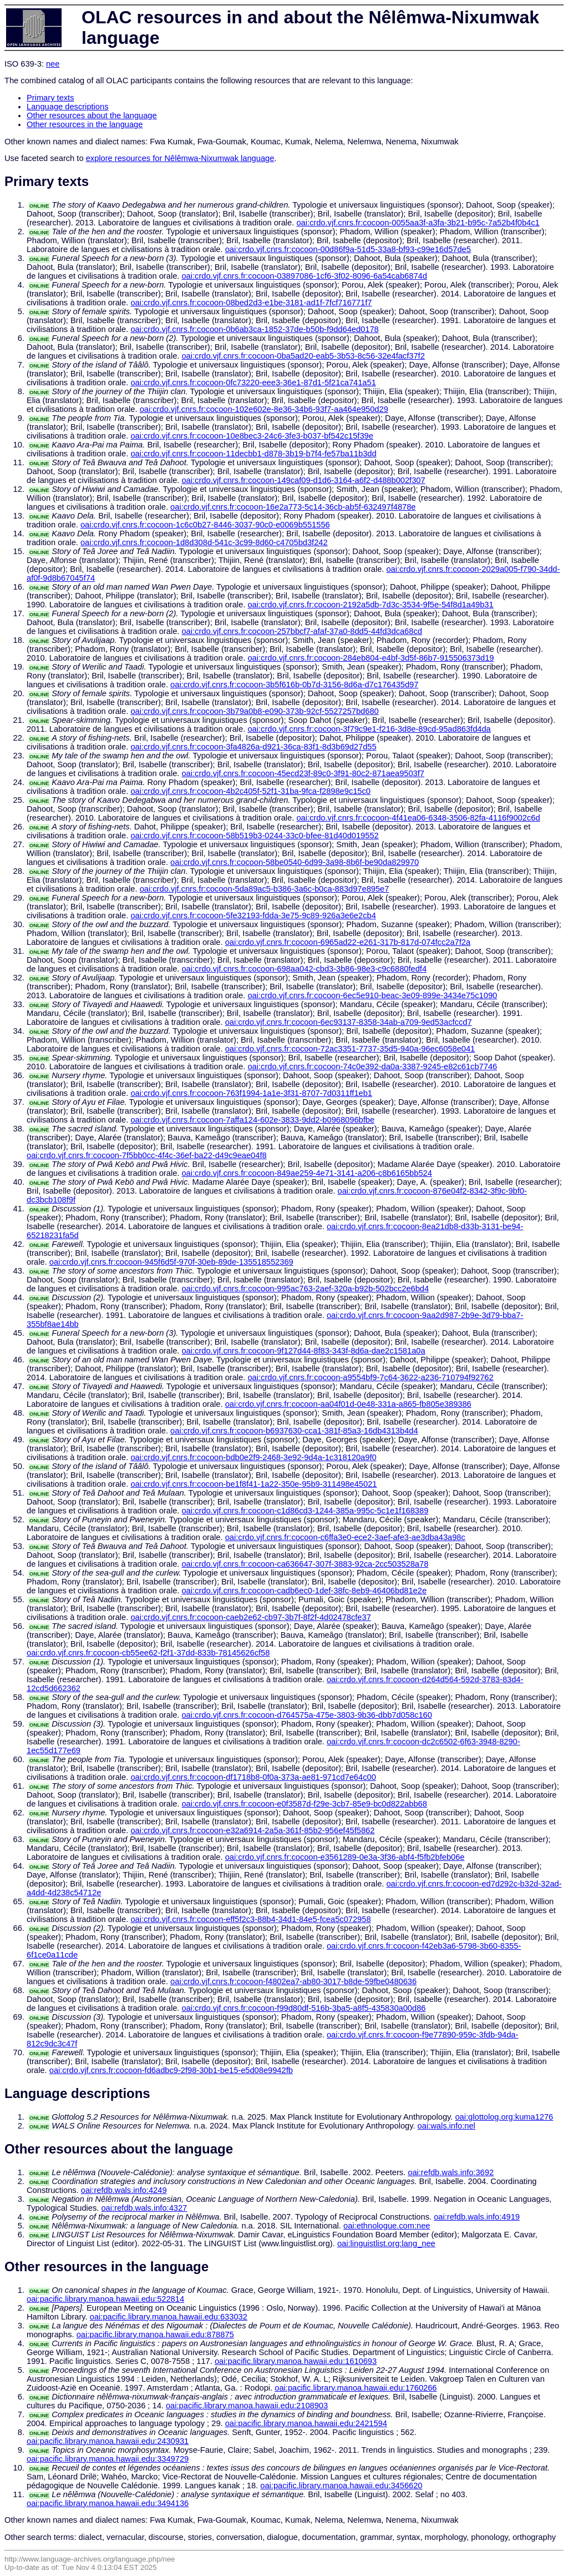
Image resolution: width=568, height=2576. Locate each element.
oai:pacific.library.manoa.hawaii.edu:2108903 (247, 2405)
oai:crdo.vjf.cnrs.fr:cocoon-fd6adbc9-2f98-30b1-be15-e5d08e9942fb (171, 2070)
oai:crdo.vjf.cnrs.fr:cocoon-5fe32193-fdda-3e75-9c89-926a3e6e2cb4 (253, 915)
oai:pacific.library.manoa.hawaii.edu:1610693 (296, 2361)
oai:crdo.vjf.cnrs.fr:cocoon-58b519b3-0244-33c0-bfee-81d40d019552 (254, 835)
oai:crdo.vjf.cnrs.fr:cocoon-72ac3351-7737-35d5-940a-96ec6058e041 (350, 1048)
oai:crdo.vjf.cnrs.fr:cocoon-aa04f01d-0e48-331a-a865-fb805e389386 (348, 1404)
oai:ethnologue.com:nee (386, 2225)
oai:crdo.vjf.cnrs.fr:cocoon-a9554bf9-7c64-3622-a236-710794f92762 (370, 1377)
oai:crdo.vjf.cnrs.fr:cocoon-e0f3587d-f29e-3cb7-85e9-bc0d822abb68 (304, 1803)
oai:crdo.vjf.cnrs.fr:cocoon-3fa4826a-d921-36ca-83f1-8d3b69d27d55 (253, 746)
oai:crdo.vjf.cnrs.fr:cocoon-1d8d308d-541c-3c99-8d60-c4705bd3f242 (204, 542)
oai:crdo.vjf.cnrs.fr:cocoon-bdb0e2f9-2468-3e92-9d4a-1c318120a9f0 (253, 1457)
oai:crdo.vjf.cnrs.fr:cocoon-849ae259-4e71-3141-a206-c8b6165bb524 (306, 1173)
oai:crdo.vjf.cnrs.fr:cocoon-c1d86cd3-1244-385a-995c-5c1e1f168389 (304, 1510)
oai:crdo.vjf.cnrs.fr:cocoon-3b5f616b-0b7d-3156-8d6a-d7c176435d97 (294, 684)
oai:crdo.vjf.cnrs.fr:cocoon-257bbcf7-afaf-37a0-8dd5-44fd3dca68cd (301, 631)
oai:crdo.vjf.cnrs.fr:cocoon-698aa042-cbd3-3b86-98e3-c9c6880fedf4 (304, 968)
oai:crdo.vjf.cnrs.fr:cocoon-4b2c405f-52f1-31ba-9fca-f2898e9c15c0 (250, 791)
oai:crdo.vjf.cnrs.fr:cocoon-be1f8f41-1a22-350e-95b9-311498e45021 (253, 1484)
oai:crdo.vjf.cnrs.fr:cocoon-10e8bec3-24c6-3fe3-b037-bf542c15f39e (251, 435)
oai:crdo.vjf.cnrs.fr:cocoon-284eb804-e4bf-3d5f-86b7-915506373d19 (370, 657)
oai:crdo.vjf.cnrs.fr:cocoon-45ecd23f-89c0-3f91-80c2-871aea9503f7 (302, 773)
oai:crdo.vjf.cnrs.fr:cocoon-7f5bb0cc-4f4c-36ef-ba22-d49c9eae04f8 (147, 1155)
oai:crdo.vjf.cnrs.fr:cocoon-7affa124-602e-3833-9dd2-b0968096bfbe (252, 1119)
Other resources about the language (92, 115)
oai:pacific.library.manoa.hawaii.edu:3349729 (108, 2458)
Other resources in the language (85, 124)
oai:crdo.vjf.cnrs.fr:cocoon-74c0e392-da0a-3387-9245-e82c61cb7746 (372, 1066)
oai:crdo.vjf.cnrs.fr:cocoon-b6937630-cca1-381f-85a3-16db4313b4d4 (294, 1430)
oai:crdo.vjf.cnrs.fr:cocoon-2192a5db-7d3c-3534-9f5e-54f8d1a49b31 (370, 604)
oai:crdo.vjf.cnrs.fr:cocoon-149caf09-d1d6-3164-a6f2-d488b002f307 (303, 480)
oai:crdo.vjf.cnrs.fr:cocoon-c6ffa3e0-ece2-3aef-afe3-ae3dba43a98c (345, 1537)
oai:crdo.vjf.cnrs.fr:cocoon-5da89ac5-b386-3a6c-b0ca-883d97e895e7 (264, 888)
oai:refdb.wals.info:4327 (144, 2207)
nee (52, 63)
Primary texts (50, 97)
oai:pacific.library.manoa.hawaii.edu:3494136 (108, 2503)
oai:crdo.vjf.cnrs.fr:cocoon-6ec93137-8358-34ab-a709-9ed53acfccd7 (348, 1022)
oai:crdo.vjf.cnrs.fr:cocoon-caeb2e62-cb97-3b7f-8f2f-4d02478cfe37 (250, 1617)
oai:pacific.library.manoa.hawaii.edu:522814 (105, 2299)
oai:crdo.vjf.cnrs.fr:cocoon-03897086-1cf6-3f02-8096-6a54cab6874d (304, 275)
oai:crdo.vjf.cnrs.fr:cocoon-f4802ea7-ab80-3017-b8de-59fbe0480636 (293, 1981)
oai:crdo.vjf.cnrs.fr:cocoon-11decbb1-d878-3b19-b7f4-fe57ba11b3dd (253, 453)
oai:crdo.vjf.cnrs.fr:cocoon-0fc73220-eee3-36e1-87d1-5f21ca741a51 (253, 382)
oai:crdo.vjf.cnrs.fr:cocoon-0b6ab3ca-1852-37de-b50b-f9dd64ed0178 (254, 329)
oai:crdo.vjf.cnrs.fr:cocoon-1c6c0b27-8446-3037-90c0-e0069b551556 (205, 524)
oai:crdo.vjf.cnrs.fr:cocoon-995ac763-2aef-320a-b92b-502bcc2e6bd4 (305, 1288)
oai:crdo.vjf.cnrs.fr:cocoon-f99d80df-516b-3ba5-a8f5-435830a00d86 (303, 2008)
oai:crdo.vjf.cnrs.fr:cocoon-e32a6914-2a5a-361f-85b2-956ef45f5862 (252, 1830)
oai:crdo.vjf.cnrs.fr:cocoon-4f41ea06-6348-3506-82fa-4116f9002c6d (418, 817)
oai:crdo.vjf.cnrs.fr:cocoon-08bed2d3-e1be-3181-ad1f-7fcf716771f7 (251, 302)
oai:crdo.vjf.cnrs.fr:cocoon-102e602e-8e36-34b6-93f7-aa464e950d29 (264, 409)
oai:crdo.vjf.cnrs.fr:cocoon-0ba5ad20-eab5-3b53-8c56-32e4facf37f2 (302, 355)
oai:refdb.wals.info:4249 (124, 2190)
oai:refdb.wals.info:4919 (477, 2216)
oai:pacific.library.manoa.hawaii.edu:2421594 (306, 2423)
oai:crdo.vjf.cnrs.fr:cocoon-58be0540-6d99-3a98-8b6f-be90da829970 (294, 862)
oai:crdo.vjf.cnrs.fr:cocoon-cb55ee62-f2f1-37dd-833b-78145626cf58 (148, 1652)
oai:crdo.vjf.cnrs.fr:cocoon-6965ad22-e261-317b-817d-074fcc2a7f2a (347, 942)
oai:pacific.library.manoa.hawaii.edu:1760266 (356, 2387)
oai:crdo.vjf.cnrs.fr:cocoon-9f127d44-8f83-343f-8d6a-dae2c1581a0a (303, 1350)
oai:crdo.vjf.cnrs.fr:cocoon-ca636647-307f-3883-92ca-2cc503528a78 (304, 1563)
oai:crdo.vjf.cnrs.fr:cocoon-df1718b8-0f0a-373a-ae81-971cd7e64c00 (253, 1777)
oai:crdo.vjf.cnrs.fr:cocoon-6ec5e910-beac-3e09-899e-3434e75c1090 (372, 995)
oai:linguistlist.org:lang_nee (386, 2243)
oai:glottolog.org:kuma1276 (504, 2116)
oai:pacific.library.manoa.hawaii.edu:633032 (168, 2316)
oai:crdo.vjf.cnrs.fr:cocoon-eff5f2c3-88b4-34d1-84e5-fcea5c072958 (250, 1919)
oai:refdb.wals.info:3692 (451, 2172)
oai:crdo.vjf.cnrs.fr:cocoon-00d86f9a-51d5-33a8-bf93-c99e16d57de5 (348, 249)
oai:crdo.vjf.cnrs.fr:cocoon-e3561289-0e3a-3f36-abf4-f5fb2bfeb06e (345, 1857)
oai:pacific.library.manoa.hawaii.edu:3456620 (341, 2485)
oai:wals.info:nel (446, 2125)
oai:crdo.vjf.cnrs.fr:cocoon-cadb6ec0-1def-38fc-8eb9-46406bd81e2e (304, 1590)
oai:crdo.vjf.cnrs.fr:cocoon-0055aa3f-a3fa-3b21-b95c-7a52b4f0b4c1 (417, 222)
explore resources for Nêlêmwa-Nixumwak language (180, 158)
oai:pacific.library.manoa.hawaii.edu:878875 (155, 2334)
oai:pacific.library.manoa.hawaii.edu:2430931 (108, 2441)
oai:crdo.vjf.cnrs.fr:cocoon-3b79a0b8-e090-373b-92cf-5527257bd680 (254, 711)
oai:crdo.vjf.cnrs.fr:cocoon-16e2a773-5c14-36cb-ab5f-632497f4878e (292, 506)
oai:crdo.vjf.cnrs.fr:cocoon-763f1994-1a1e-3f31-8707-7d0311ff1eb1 (251, 1093)
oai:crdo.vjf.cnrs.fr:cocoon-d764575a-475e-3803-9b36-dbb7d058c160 (306, 1714)
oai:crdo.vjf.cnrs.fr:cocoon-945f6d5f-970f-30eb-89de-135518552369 (171, 1261)
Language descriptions (68, 106)
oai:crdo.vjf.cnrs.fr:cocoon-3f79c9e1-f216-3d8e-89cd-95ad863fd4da (368, 728)
